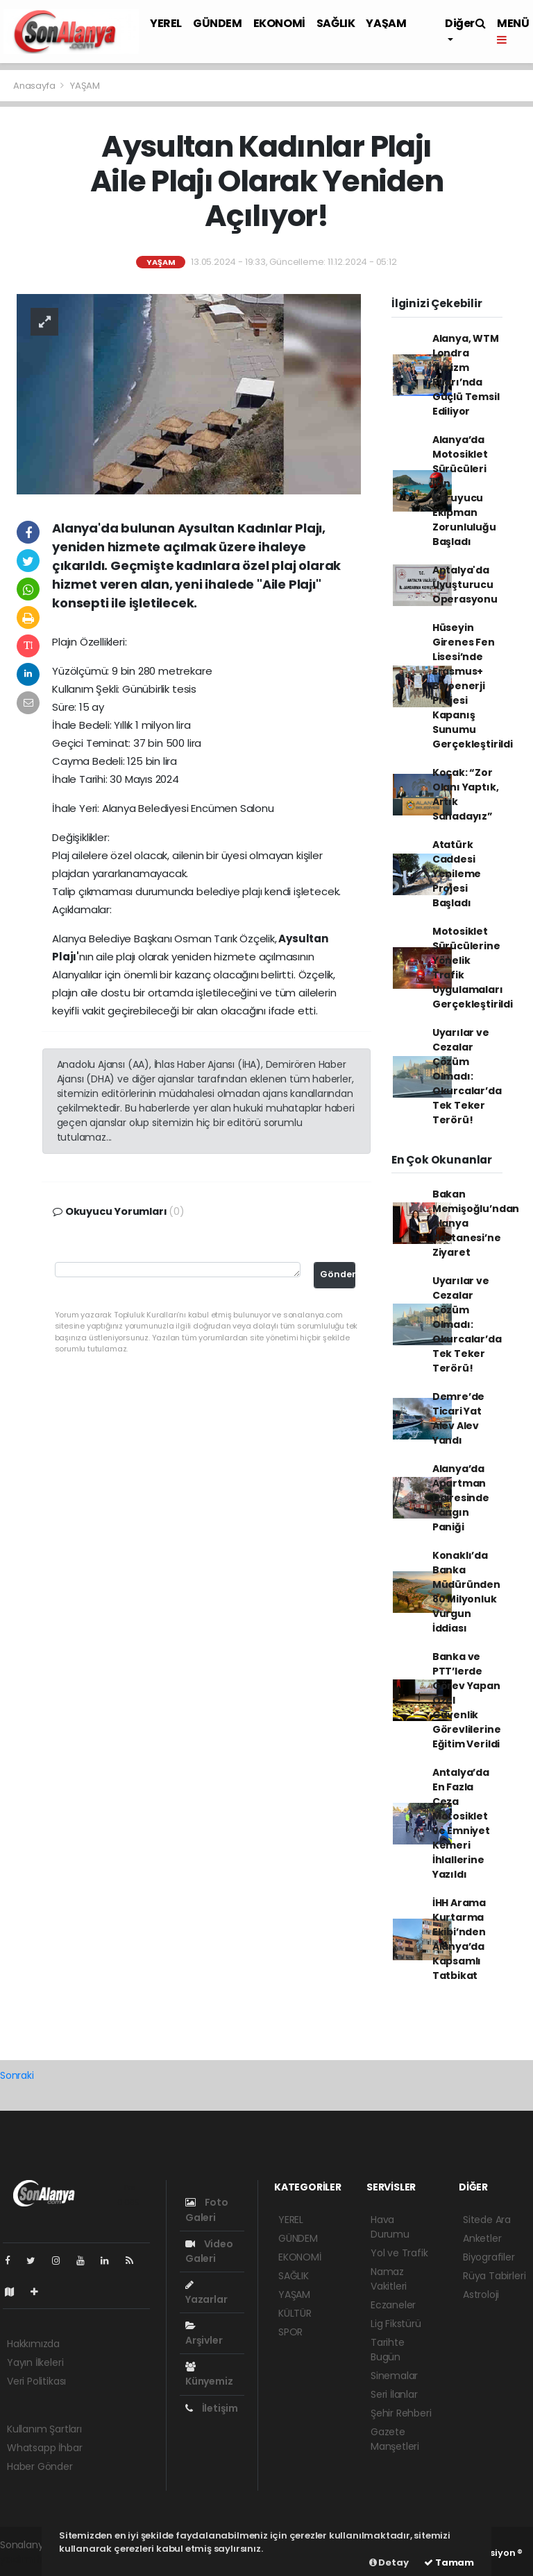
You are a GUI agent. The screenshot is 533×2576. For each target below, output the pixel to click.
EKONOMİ (279, 23)
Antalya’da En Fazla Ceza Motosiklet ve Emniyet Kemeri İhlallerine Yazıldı (461, 1823)
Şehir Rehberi (401, 2413)
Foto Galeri (206, 2209)
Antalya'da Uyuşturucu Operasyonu (465, 584)
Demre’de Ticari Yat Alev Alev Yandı (458, 1418)
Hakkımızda (33, 2344)
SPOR (290, 2332)
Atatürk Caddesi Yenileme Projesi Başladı (456, 874)
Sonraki (17, 2075)
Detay (389, 2562)
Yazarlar (206, 2293)
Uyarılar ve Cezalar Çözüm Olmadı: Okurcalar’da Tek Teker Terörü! (467, 1076)
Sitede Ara (487, 2220)
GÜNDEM (217, 23)
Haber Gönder (40, 2466)
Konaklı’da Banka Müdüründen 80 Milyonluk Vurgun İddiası (466, 1591)
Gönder (337, 1274)
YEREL (166, 23)
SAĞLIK (335, 23)
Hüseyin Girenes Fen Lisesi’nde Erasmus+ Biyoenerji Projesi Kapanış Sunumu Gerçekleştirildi (472, 686)
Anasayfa (35, 85)
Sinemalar (394, 2376)
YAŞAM (386, 23)
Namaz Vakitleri (389, 2279)
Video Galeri (209, 2251)
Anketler (482, 2238)
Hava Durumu (390, 2227)
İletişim (211, 2408)
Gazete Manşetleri (395, 2439)
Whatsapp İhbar (44, 2448)
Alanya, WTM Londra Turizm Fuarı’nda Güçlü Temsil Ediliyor (466, 374)
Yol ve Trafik (399, 2253)
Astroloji (481, 2294)
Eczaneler (393, 2305)
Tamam (449, 2562)
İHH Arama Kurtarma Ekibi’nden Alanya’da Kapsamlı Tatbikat (459, 1939)
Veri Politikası (36, 2381)
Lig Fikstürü (396, 2324)
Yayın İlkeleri (35, 2362)
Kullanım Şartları (44, 2429)
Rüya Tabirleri (494, 2276)
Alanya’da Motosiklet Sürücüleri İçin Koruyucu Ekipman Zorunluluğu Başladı (464, 490)
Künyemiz (208, 2375)
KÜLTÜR (295, 2313)
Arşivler (203, 2334)
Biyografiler (489, 2257)
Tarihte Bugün (388, 2349)
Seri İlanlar (394, 2394)
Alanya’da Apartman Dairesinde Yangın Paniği (460, 1498)
